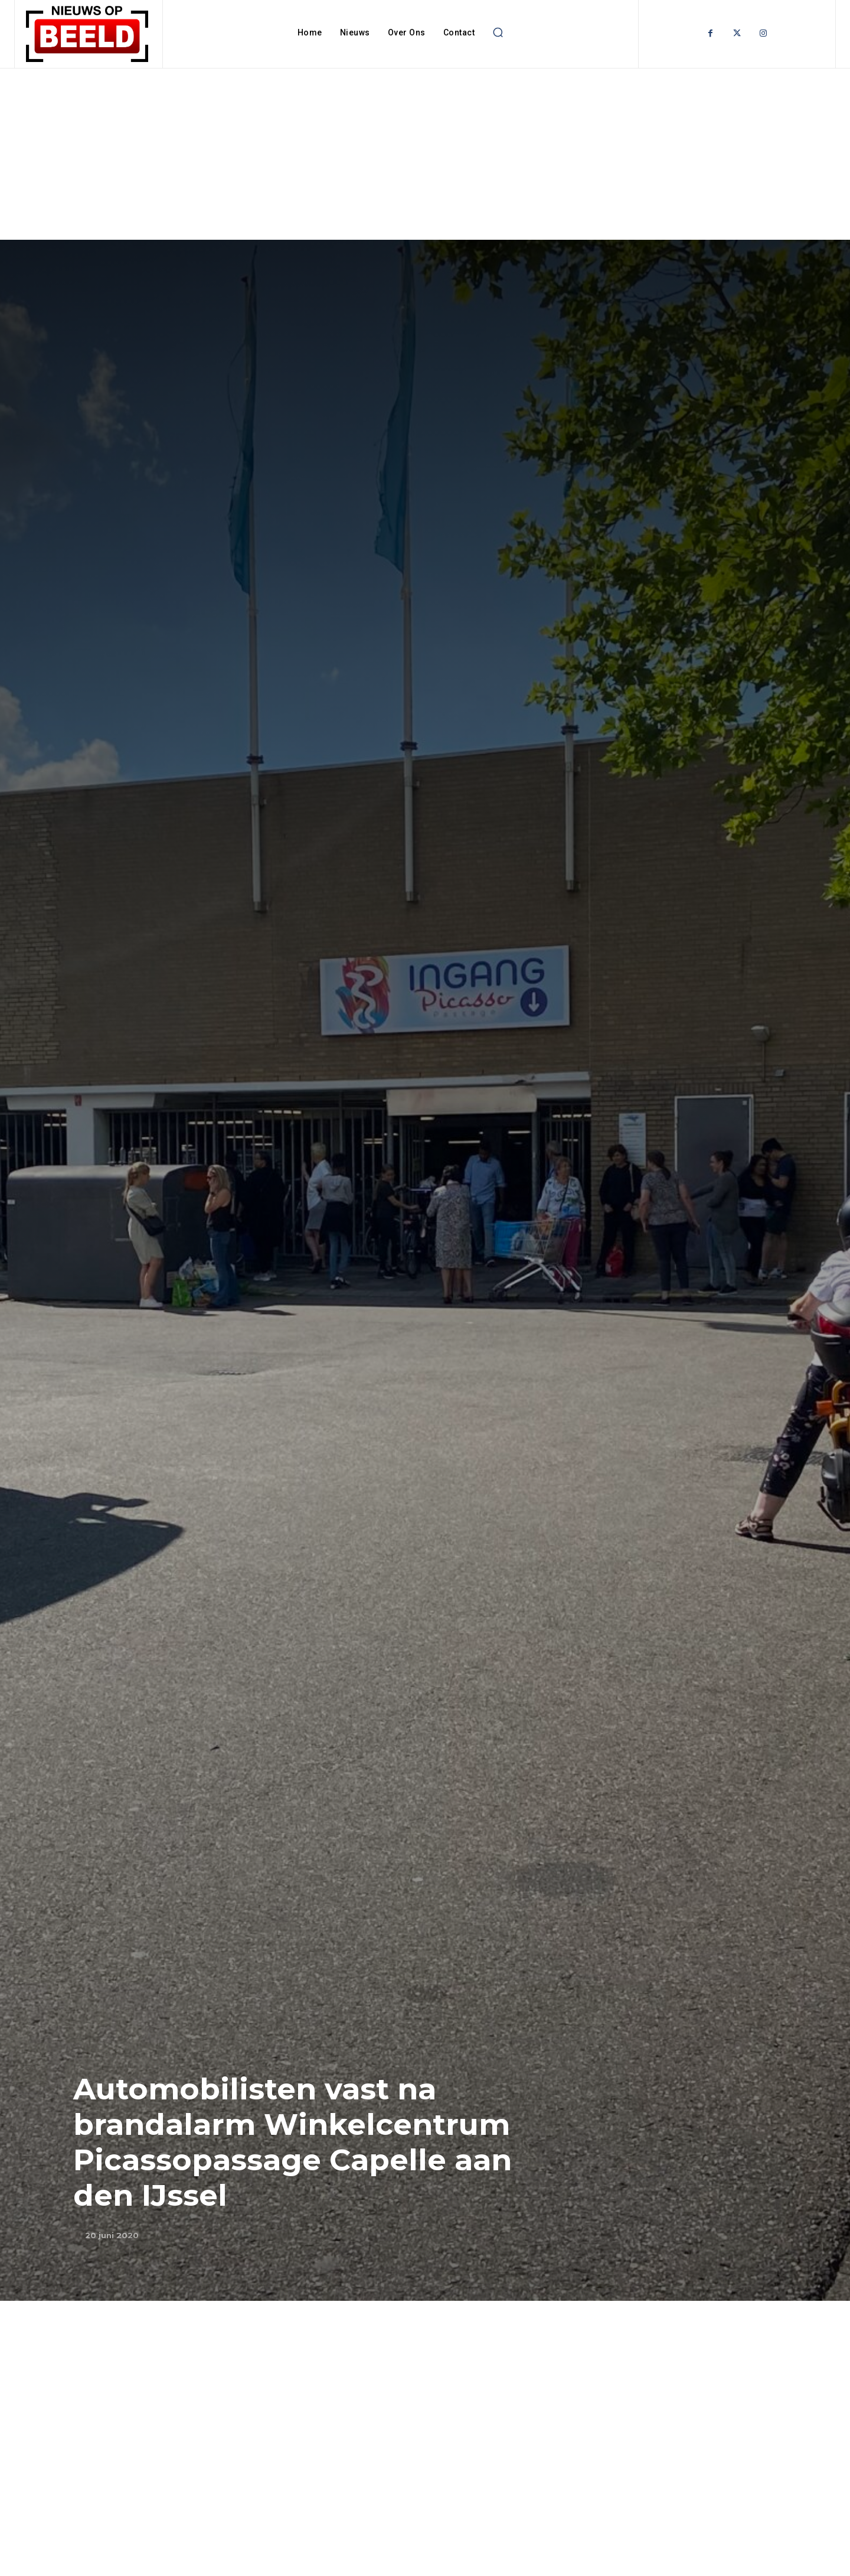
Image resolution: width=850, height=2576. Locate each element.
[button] (497, 32)
